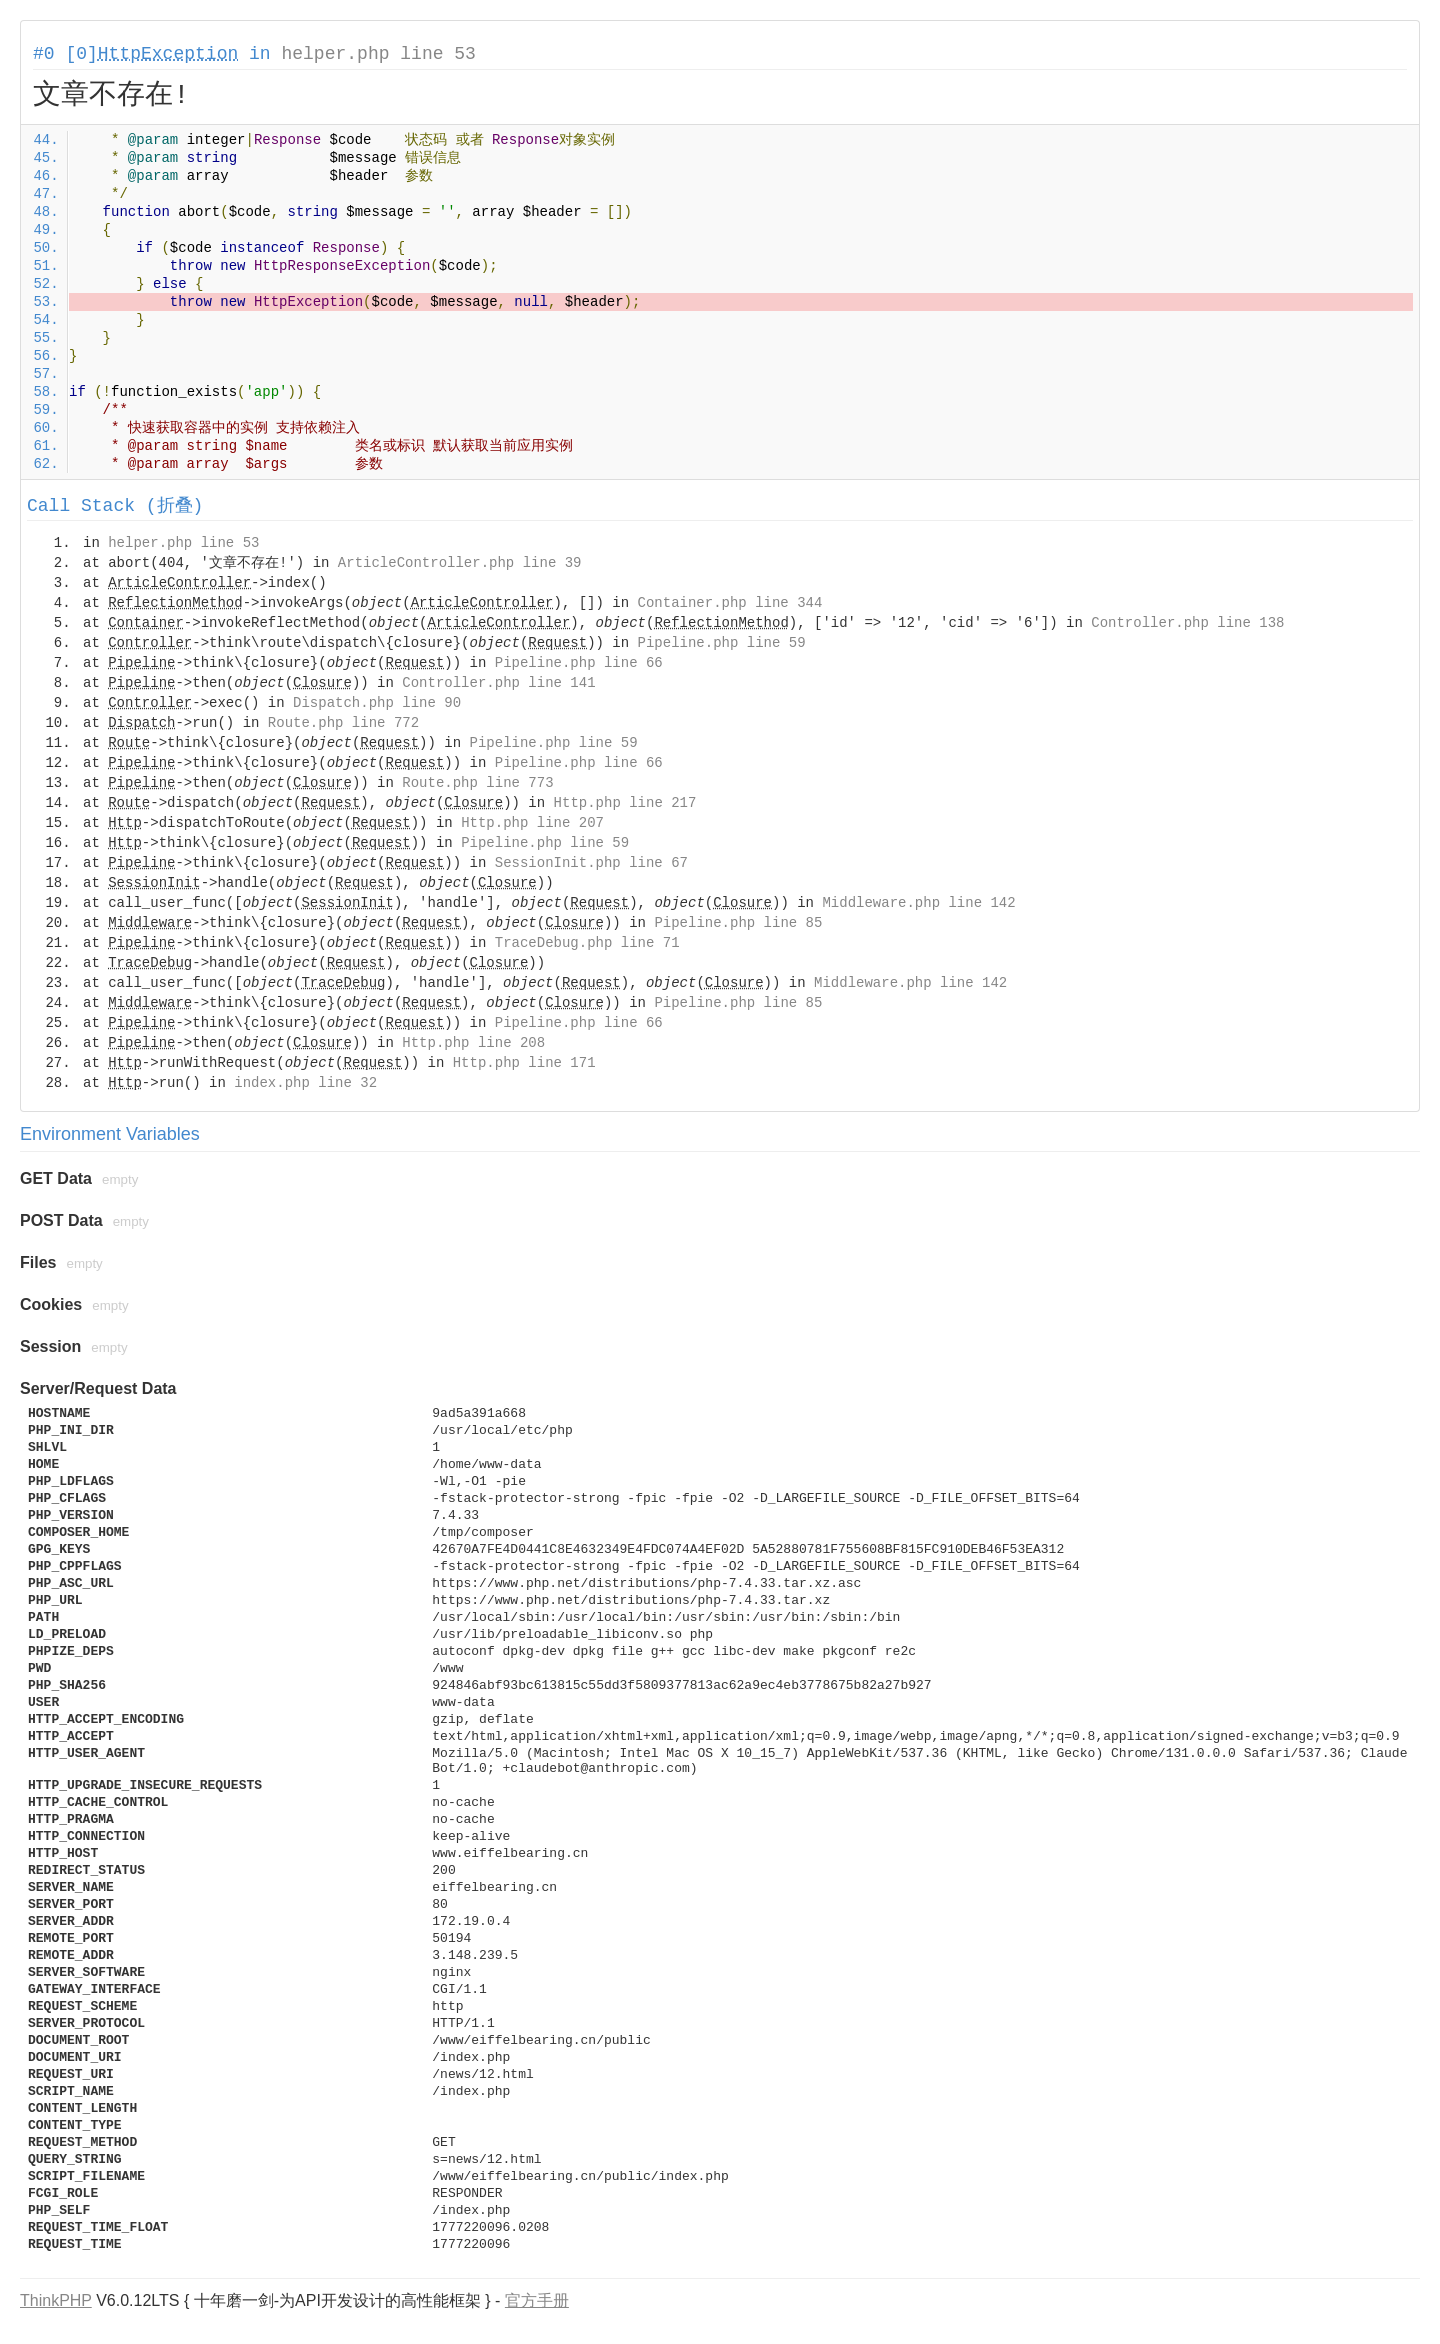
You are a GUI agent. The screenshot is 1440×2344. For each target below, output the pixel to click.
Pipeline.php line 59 (722, 643)
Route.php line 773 (477, 783)
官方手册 (537, 2300)
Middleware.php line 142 (918, 903)
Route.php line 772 (343, 723)
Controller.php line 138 (1187, 623)
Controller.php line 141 (498, 683)
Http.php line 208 (473, 1043)
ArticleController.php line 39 (460, 563)
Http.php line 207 (532, 823)
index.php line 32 (305, 1083)
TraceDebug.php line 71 (587, 943)
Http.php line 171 (524, 1063)
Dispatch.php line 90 (377, 703)
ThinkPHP (56, 2300)
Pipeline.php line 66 (579, 663)
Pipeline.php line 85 (738, 923)
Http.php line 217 (625, 803)
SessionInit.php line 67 (591, 863)
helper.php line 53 (378, 54)
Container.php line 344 (730, 603)
